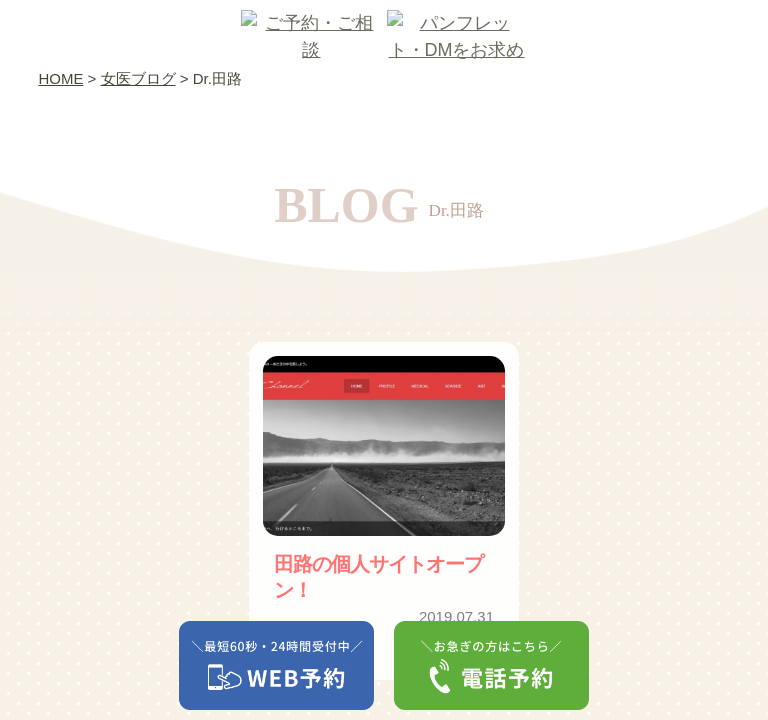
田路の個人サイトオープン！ (378, 577)
